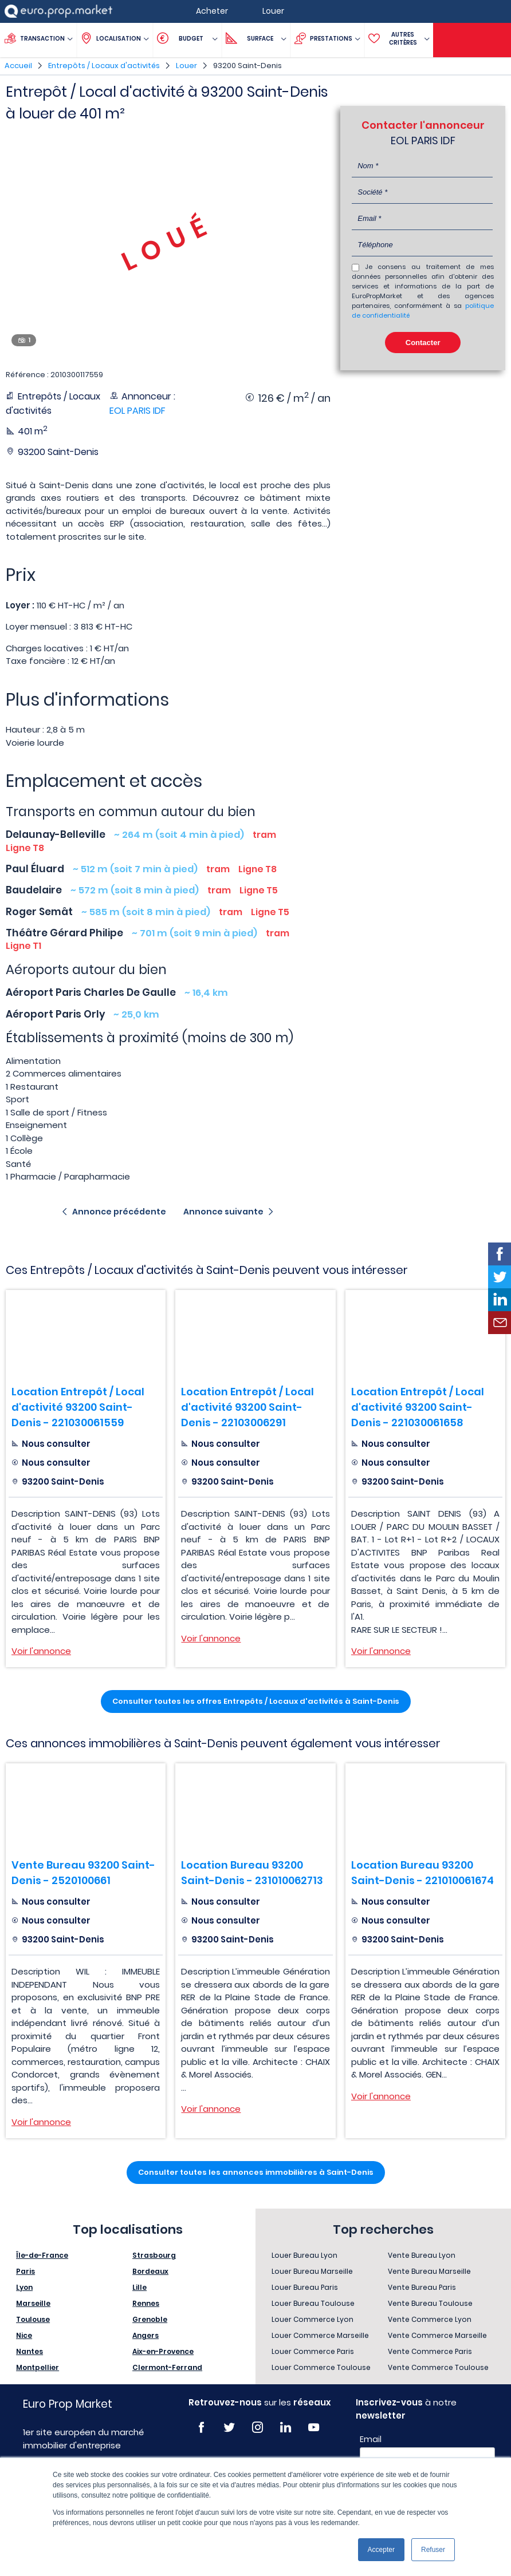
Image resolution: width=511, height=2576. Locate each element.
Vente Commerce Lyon (429, 2319)
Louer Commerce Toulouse (321, 2367)
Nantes (29, 2351)
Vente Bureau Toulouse (430, 2303)
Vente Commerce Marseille (437, 2335)
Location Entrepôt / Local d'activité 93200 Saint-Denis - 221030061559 (77, 1407)
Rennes (145, 2303)
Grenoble (149, 2319)
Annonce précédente (119, 1211)
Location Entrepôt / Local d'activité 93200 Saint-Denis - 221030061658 (417, 1407)
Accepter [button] (381, 2550)
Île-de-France (42, 2255)
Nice (24, 2335)
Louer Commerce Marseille (320, 2335)
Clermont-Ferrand (167, 2367)
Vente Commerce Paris (430, 2351)
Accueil (18, 65)
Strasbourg (154, 2255)
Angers (145, 2335)
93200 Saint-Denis (247, 65)
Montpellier (37, 2367)
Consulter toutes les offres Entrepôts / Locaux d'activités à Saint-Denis (255, 1701)
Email (371, 2439)
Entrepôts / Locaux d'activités (104, 65)
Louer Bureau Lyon (304, 2255)
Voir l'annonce (41, 1651)
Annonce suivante (223, 1211)
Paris (25, 2271)
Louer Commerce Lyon (312, 2319)
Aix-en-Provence (163, 2351)
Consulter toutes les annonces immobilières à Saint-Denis (256, 2172)
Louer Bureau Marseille (312, 2271)
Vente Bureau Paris (422, 2287)
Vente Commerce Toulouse (438, 2367)
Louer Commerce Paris (313, 2351)
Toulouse (33, 2319)
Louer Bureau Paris (305, 2287)
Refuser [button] (433, 2550)
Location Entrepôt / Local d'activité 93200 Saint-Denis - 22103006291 (247, 1407)
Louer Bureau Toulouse (313, 2303)
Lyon (24, 2287)
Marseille (33, 2303)
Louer (186, 65)
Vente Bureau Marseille (429, 2271)
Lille (139, 2287)
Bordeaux (150, 2271)
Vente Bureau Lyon (421, 2255)
